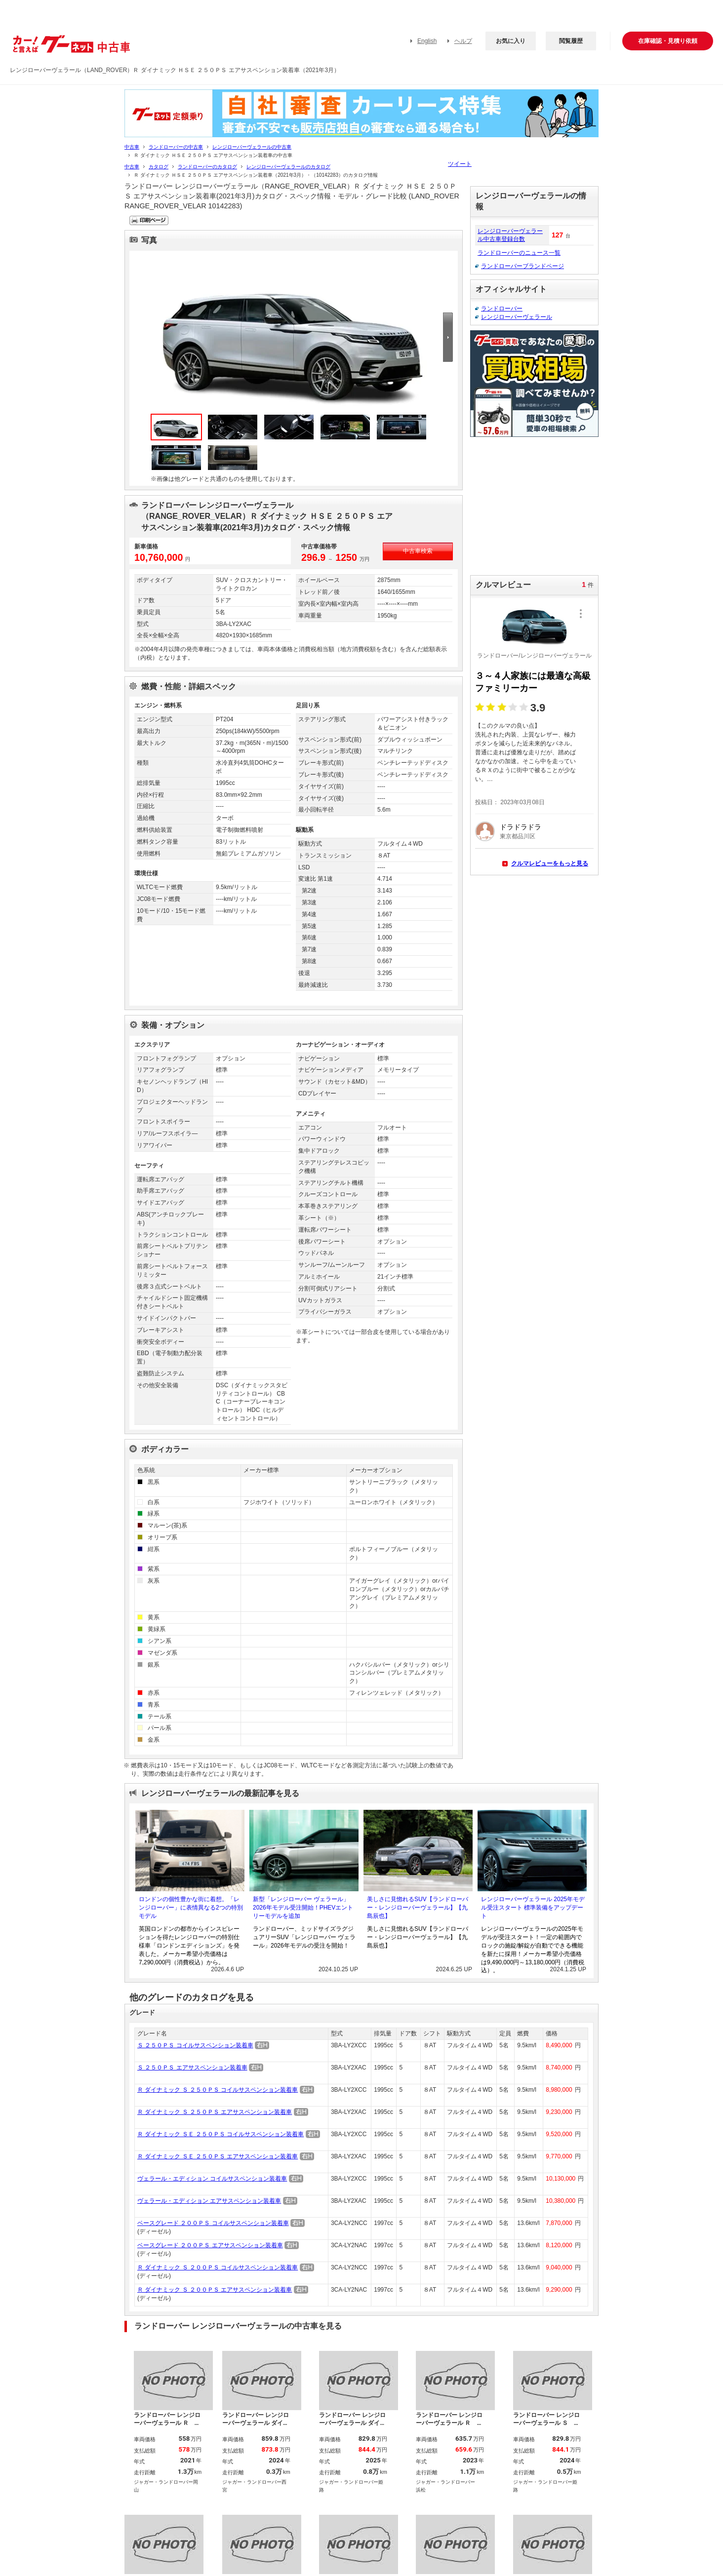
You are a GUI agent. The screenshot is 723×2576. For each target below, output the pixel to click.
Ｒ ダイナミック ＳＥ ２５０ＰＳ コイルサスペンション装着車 (220, 2134)
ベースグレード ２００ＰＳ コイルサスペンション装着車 (213, 2223)
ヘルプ (463, 41)
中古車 (131, 147)
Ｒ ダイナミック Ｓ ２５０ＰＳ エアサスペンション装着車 (214, 2111)
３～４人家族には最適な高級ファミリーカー (533, 682)
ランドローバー (501, 308)
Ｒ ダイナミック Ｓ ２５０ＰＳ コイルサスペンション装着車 (217, 2089)
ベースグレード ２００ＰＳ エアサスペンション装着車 (210, 2245)
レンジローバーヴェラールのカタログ (288, 166)
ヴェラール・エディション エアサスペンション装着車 (209, 2200)
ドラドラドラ (520, 827)
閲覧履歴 (571, 41)
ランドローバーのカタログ (207, 166)
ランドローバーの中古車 (176, 147)
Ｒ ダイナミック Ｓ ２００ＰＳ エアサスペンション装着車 (214, 2289)
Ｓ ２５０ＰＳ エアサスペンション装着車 (192, 2067)
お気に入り (510, 41)
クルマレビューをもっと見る (549, 863)
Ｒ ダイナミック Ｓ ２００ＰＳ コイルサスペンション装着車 (217, 2267)
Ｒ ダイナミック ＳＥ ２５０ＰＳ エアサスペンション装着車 (217, 2156)
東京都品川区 (517, 836)
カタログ (158, 166)
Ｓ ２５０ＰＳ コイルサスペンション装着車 (195, 2045)
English (427, 41)
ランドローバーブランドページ (522, 266)
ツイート (460, 163)
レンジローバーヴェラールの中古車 (251, 147)
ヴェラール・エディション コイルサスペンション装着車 (212, 2178)
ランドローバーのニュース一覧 (519, 252)
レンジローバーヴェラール (516, 316)
